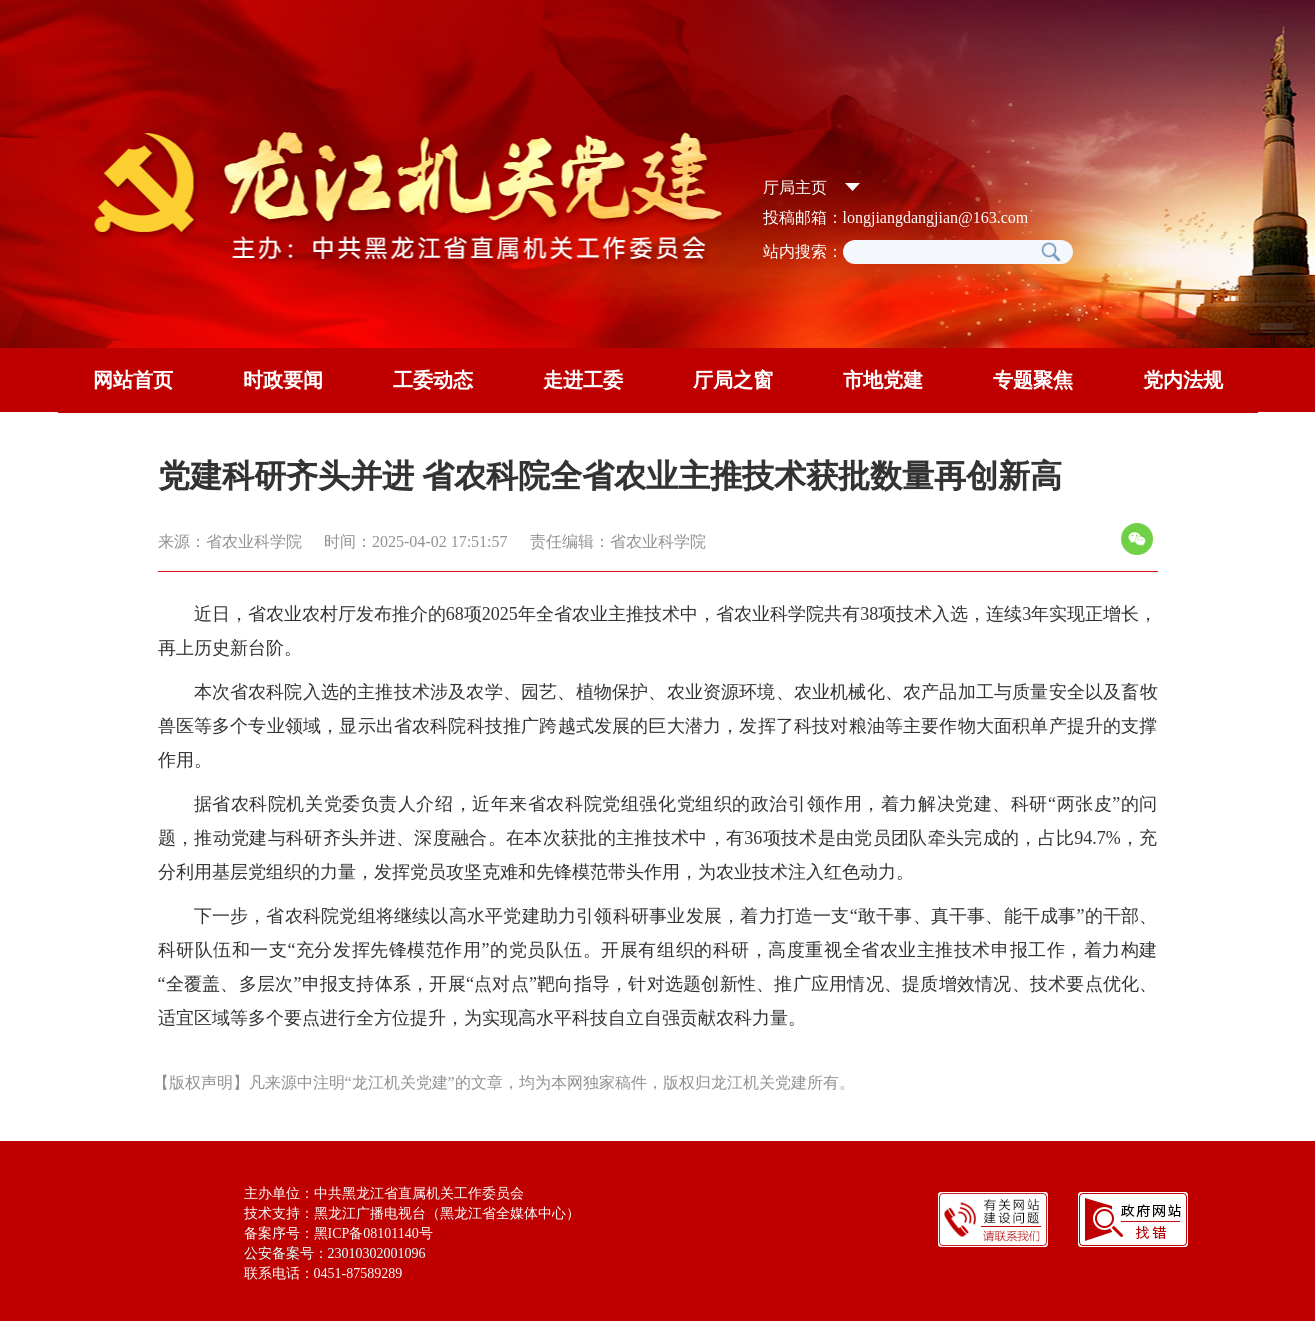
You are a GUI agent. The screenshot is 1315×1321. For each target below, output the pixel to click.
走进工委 (583, 380)
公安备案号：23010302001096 (335, 1253)
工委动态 (433, 380)
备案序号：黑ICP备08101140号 (338, 1233)
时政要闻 (283, 380)
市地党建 (883, 380)
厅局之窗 (733, 380)
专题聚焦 (1033, 380)
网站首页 (133, 380)
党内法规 (1183, 380)
